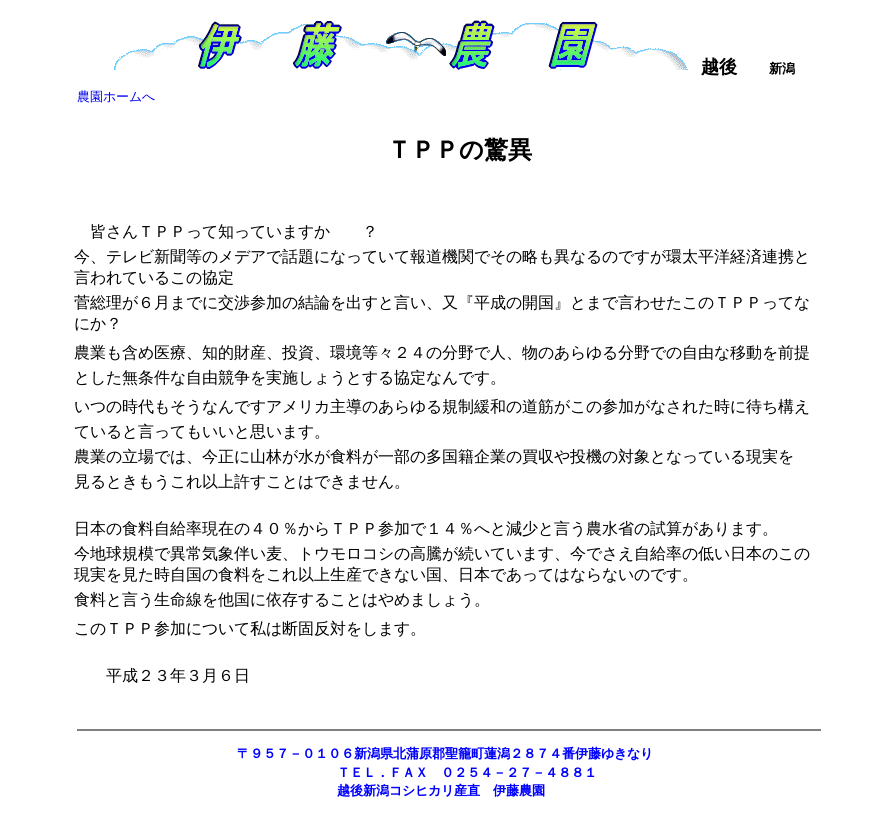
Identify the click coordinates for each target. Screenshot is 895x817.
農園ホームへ (116, 96)
